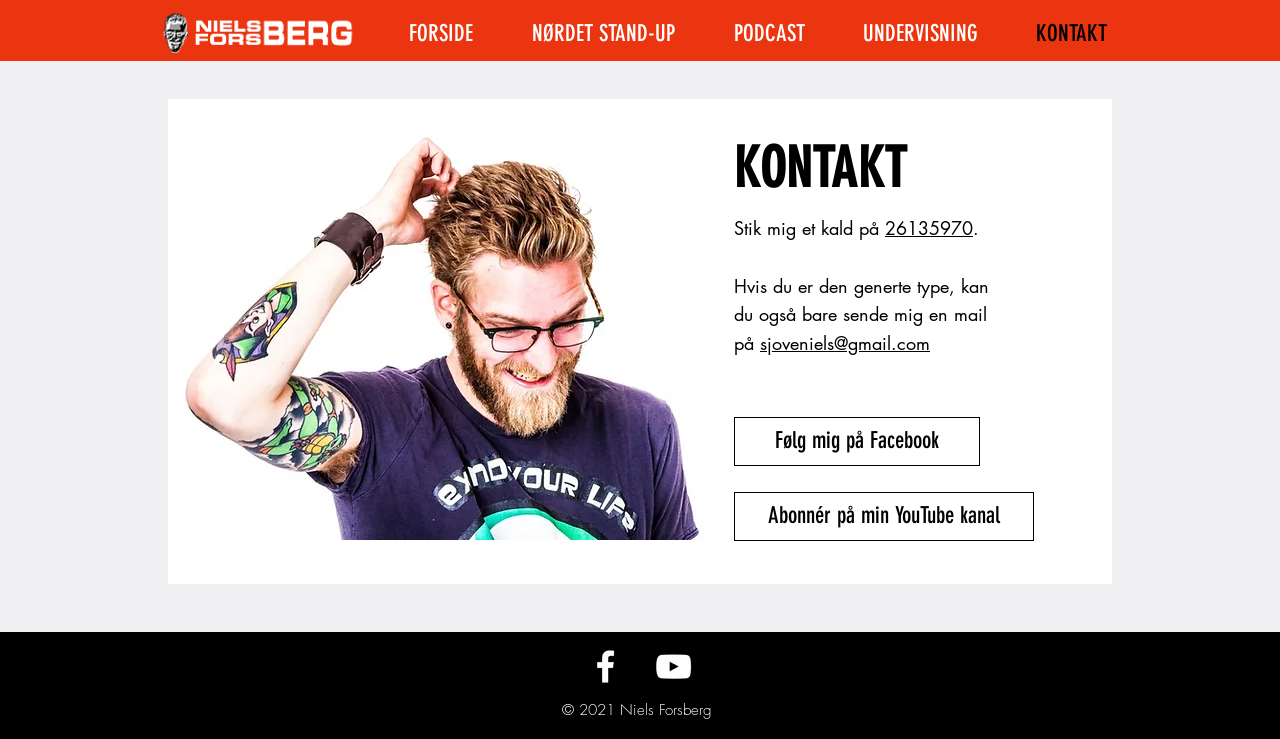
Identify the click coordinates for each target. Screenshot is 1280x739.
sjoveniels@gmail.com (845, 343)
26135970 (929, 228)
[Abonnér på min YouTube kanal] (884, 516)
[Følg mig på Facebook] (857, 441)
